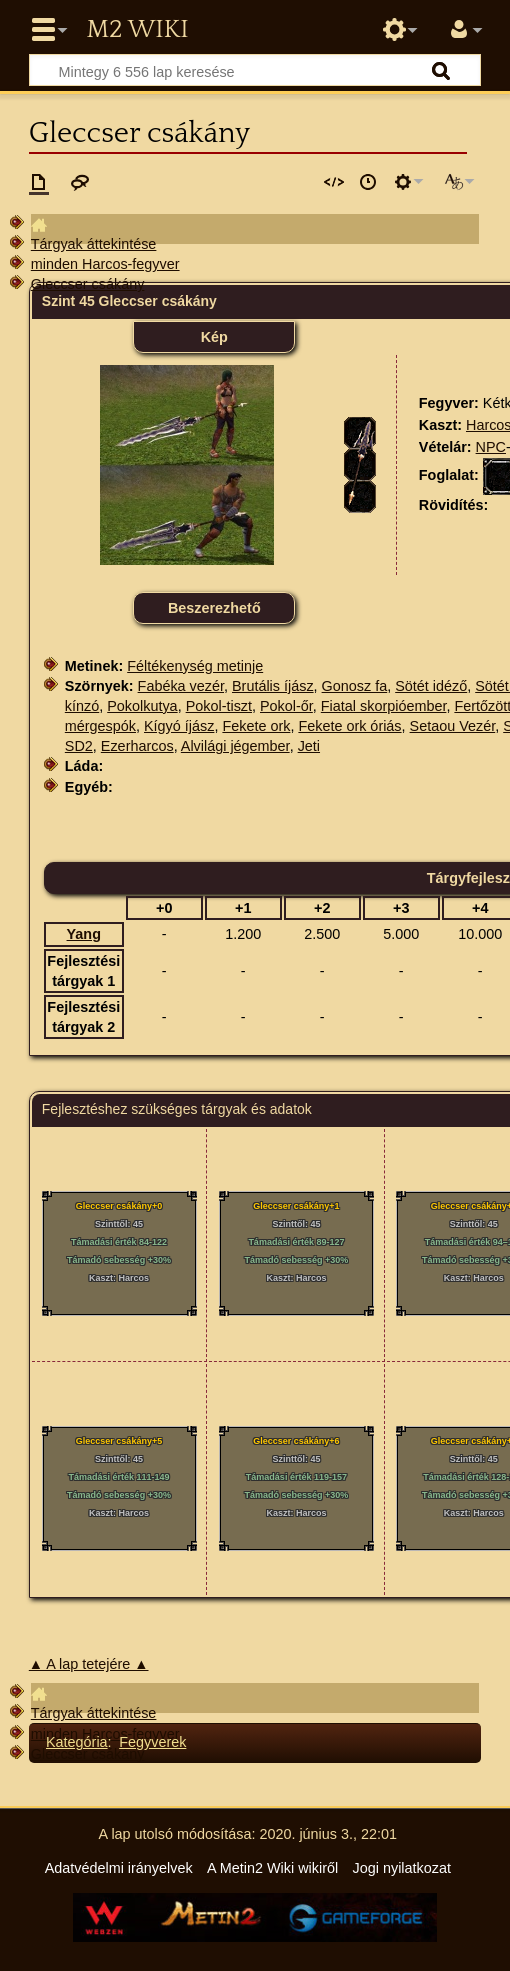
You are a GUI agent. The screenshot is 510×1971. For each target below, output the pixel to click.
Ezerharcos (137, 746)
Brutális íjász (273, 686)
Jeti (309, 746)
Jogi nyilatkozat (402, 1868)
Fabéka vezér (181, 686)
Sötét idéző (431, 686)
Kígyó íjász (179, 726)
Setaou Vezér (453, 726)
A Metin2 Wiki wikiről (272, 1868)
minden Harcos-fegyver (105, 264)
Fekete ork (256, 726)
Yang (84, 934)
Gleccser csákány (88, 284)
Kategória (77, 1742)
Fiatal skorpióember (384, 706)
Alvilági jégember (235, 746)
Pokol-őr (286, 706)
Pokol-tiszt (219, 706)
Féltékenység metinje (195, 666)
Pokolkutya (142, 706)
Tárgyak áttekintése (94, 244)
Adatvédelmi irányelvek (119, 1868)
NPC (491, 447)
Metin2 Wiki (137, 30)
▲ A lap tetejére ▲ (89, 1664)
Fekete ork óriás (349, 726)
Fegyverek (152, 1742)
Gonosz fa (355, 686)
